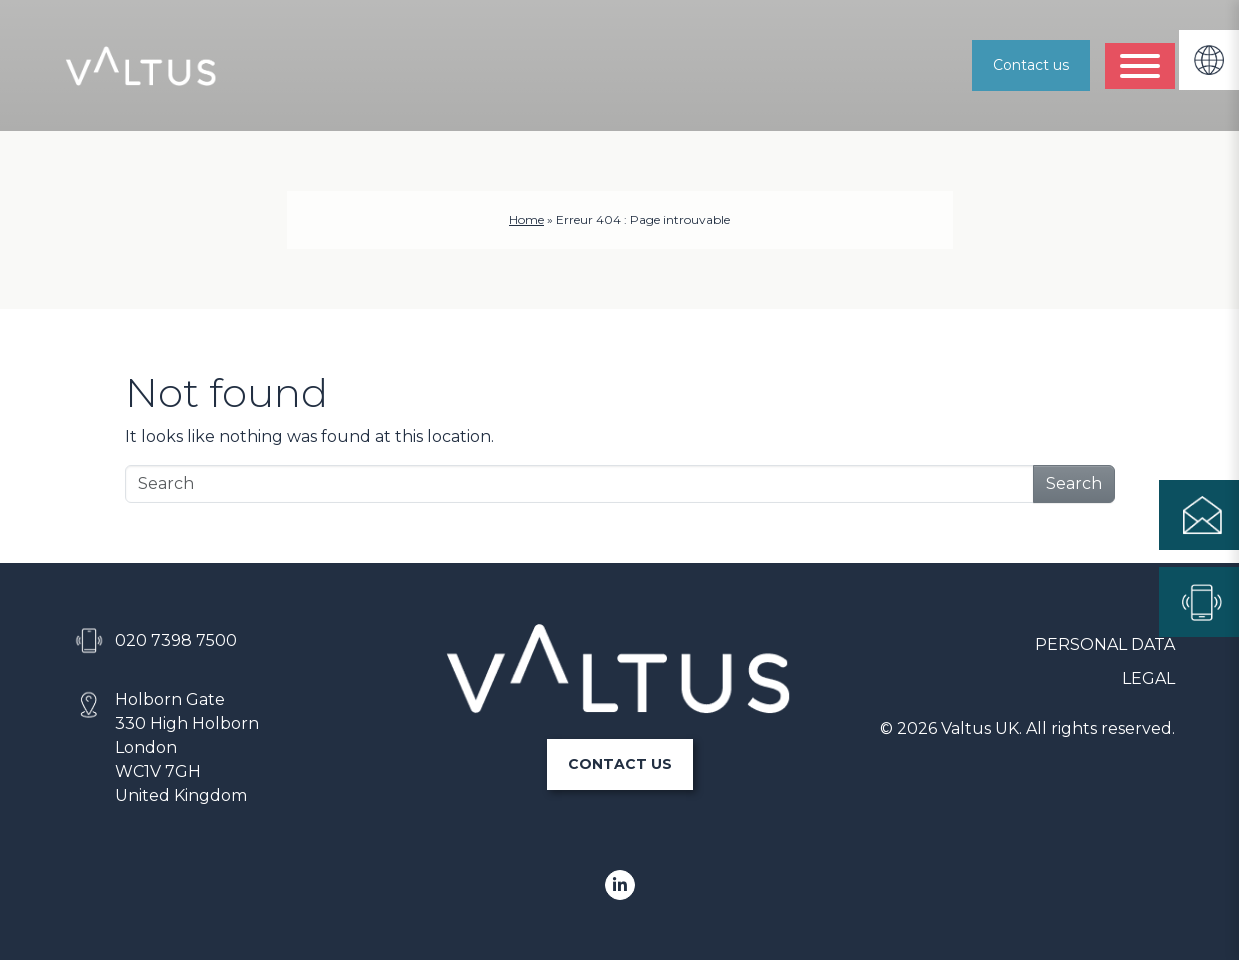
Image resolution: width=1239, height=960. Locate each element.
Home (526, 219)
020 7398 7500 (176, 640)
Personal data (1105, 644)
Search (1074, 483)
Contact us (1031, 65)
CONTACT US (620, 764)
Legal (1148, 678)
